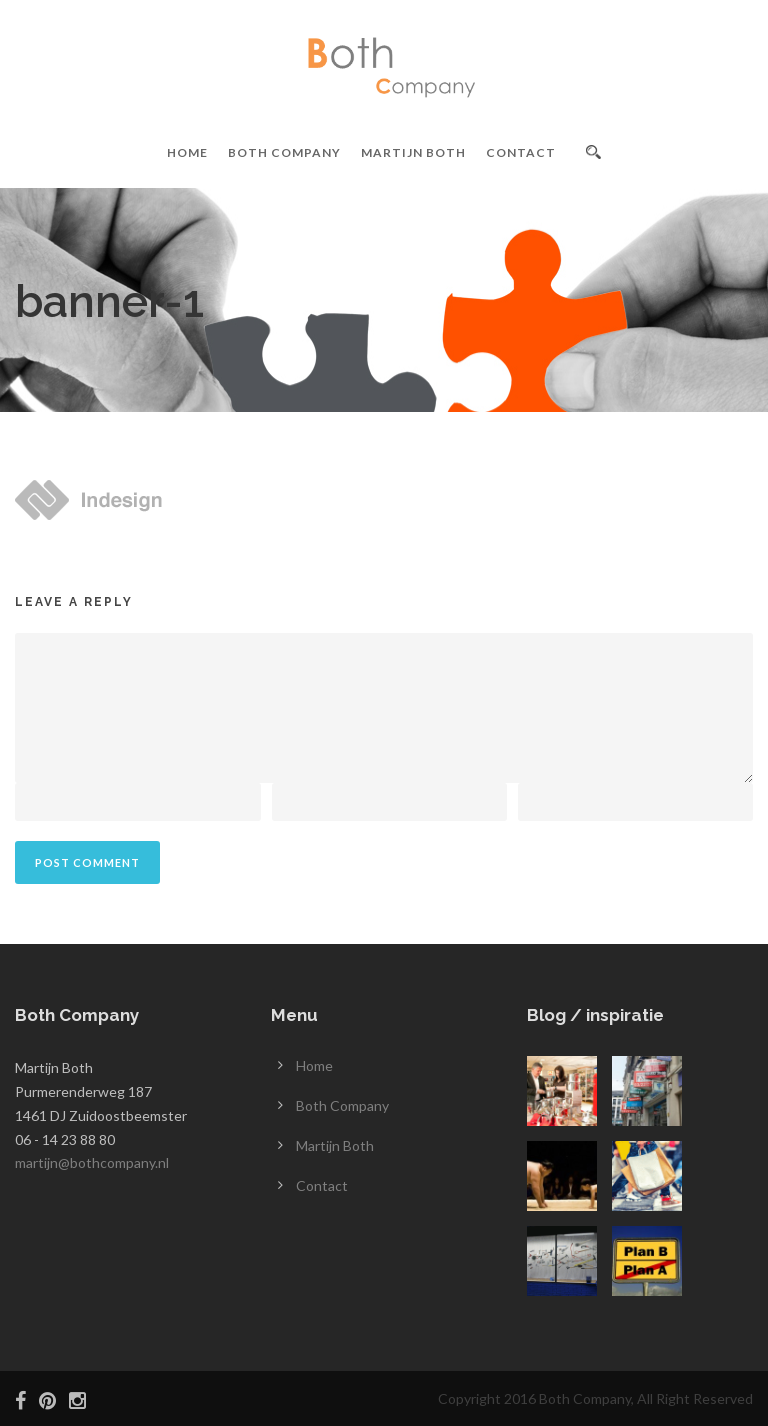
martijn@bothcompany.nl (92, 1162)
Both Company (284, 152)
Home (187, 152)
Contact (521, 152)
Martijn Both (413, 152)
